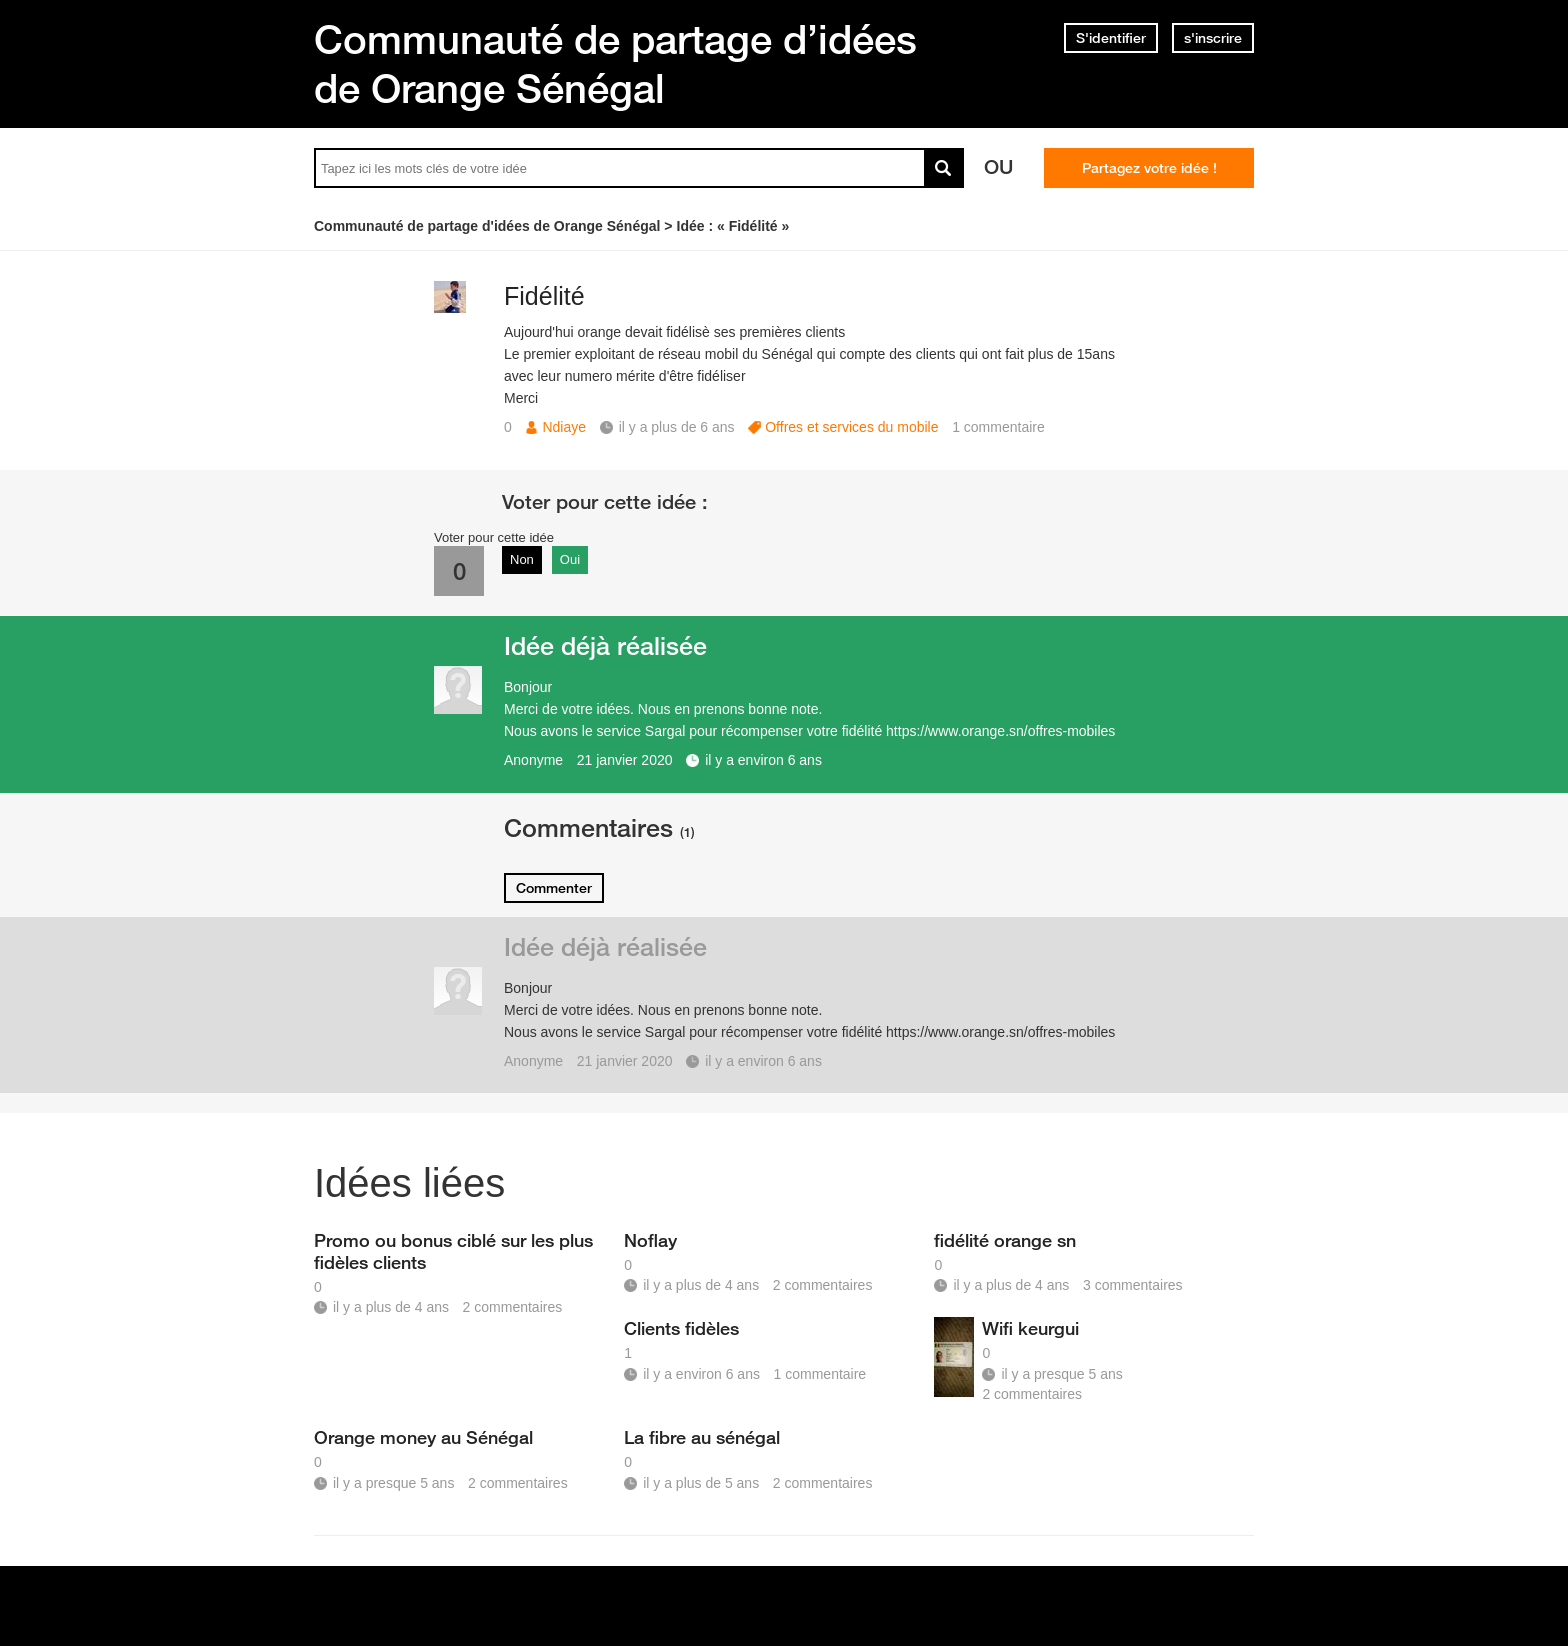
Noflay (650, 1240)
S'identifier (1111, 38)
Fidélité (544, 296)
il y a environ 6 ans (763, 760)
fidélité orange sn (1005, 1240)
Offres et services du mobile (851, 427)
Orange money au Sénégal (423, 1437)
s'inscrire (1213, 38)
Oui (570, 559)
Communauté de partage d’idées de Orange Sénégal (615, 63)
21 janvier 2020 (625, 760)
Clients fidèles (681, 1328)
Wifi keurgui (1030, 1328)
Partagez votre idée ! (1149, 168)
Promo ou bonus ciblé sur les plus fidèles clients (453, 1251)
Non (522, 559)
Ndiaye (564, 427)
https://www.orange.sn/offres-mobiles (1000, 731)
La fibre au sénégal (702, 1437)
